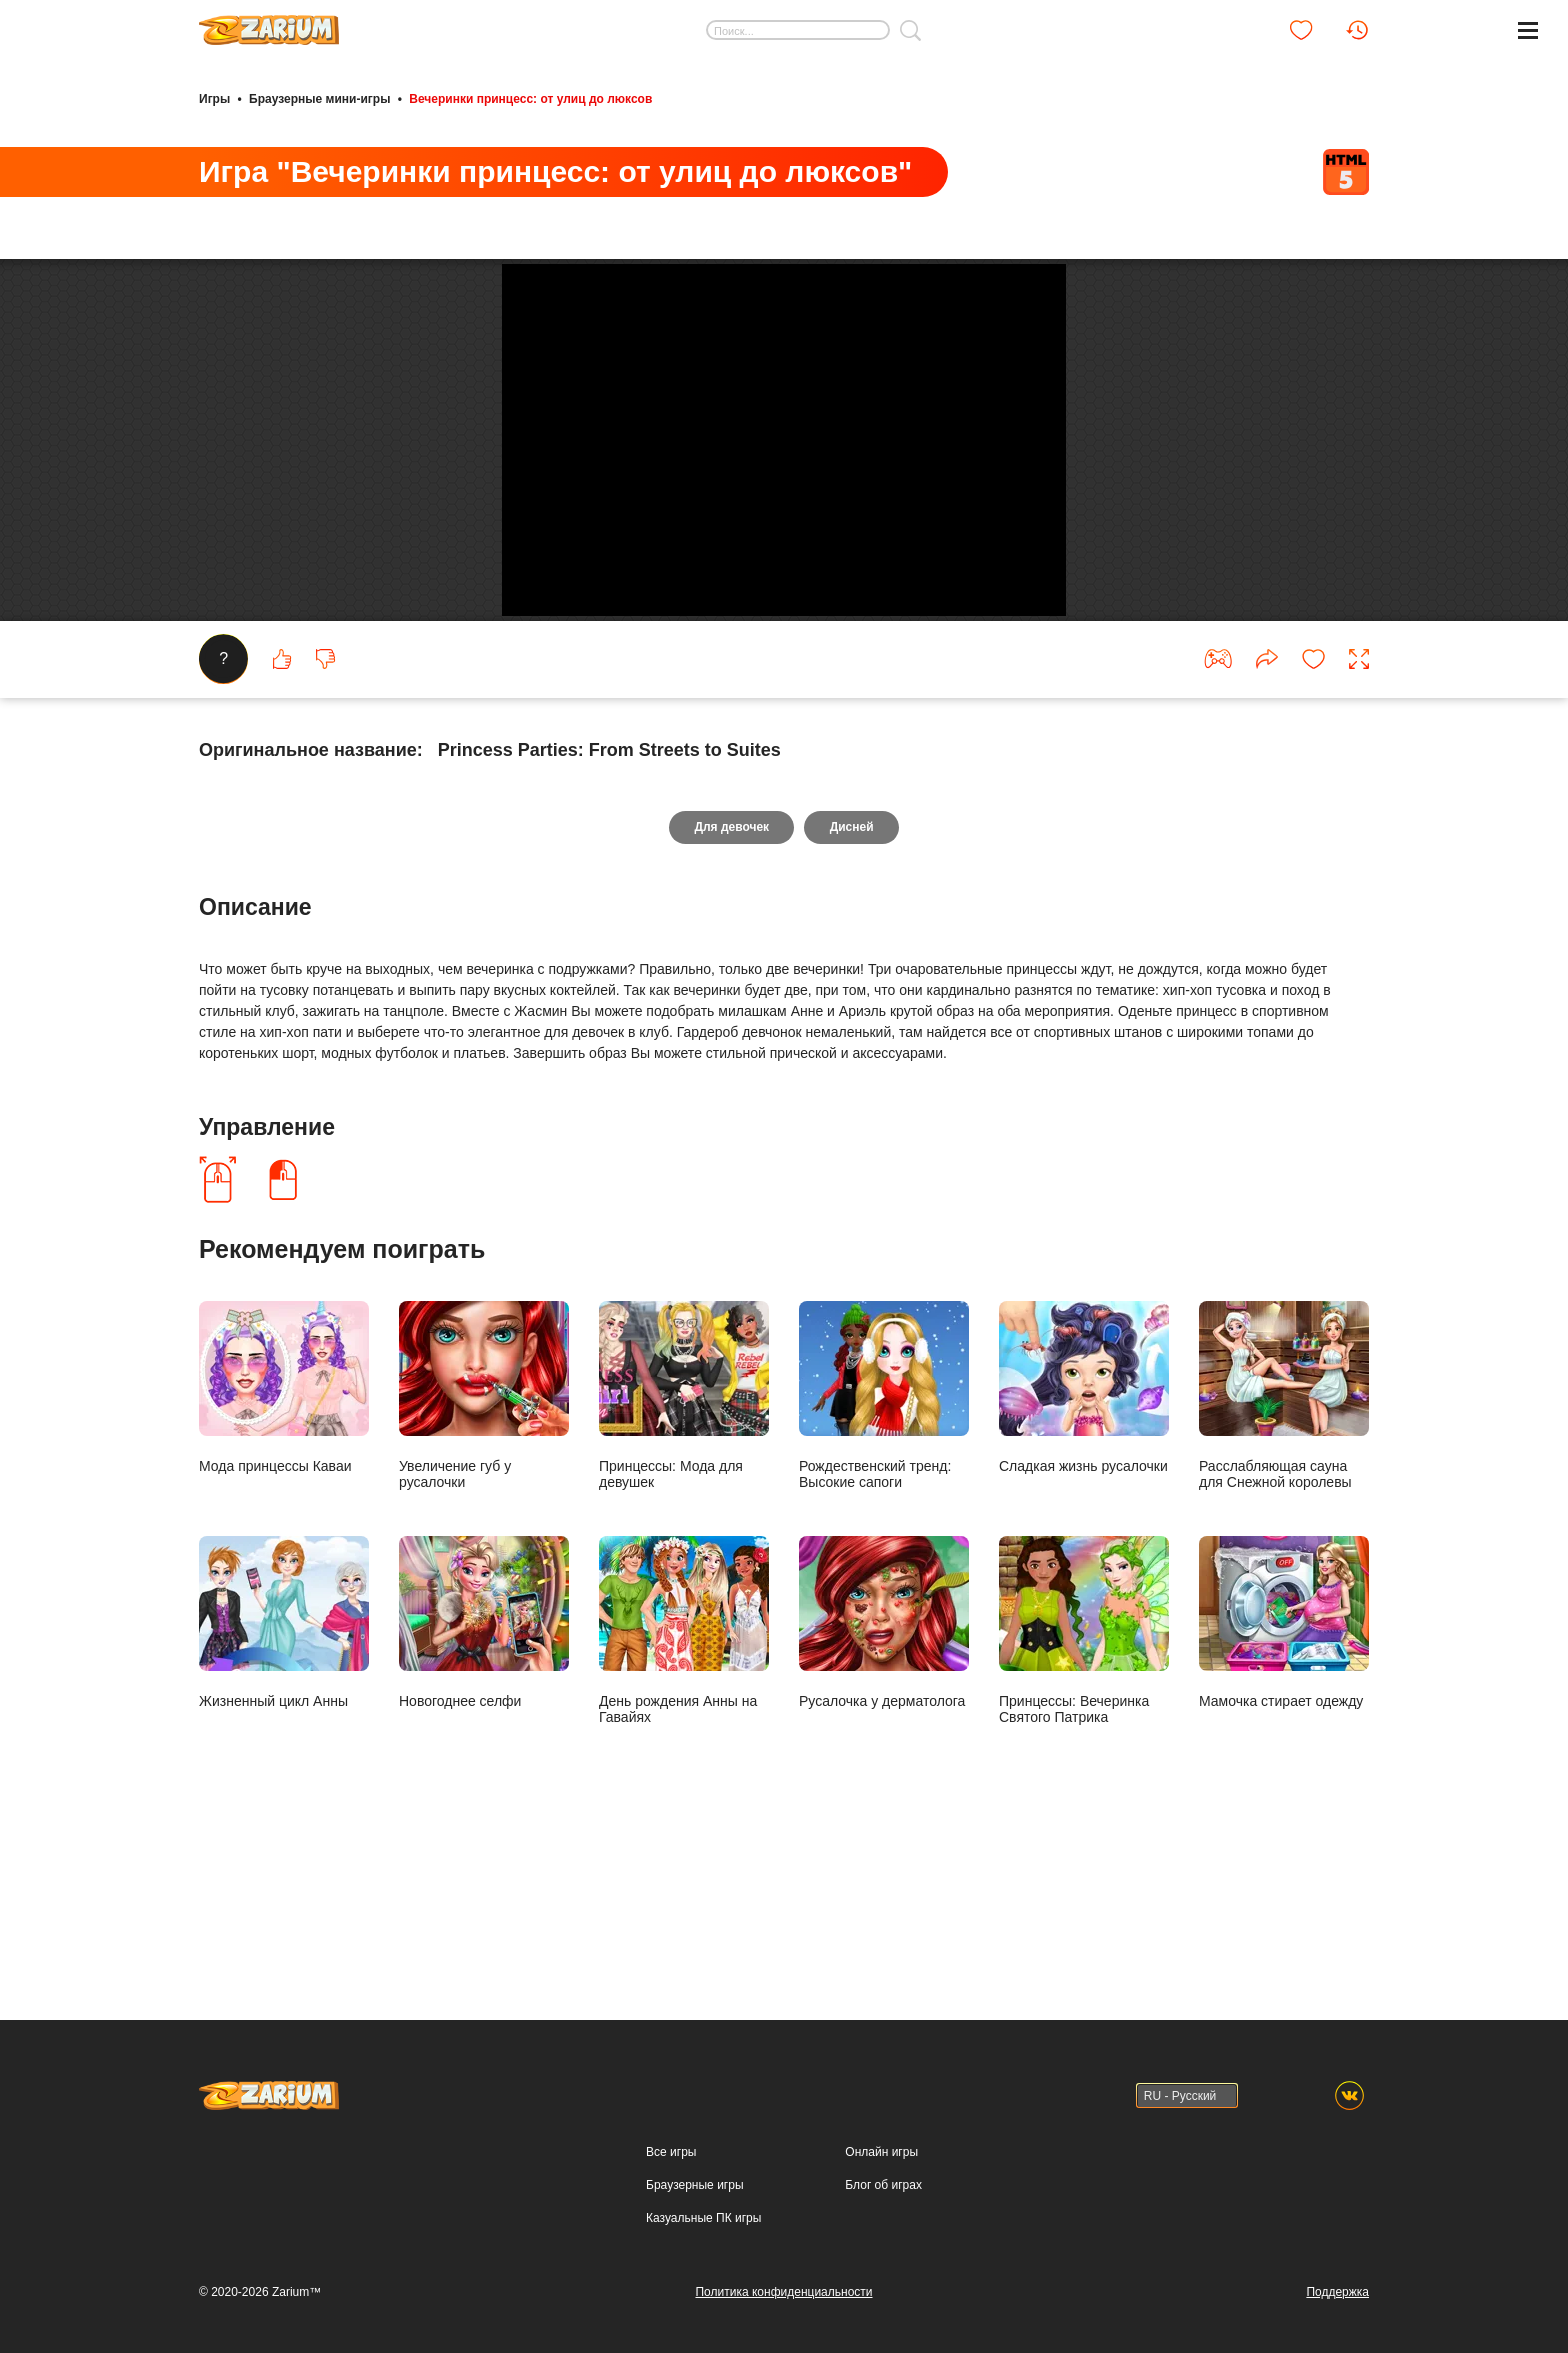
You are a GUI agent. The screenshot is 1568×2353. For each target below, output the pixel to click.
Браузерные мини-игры (319, 98)
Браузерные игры (694, 2185)
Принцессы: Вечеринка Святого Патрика (1084, 1780)
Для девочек (731, 978)
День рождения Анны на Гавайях (684, 1780)
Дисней (852, 978)
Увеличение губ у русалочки (484, 1545)
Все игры (671, 2152)
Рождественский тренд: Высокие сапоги (884, 1545)
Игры (214, 98)
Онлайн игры (881, 2152)
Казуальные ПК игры (703, 2218)
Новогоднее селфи (484, 1772)
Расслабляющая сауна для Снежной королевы (1284, 1545)
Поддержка (1337, 2292)
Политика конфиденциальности (783, 2292)
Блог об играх (883, 2185)
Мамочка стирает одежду (1284, 1772)
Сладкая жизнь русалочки (1084, 1537)
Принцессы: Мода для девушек (684, 1545)
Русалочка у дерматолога (884, 1772)
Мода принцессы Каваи (284, 1537)
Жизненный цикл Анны (284, 1772)
